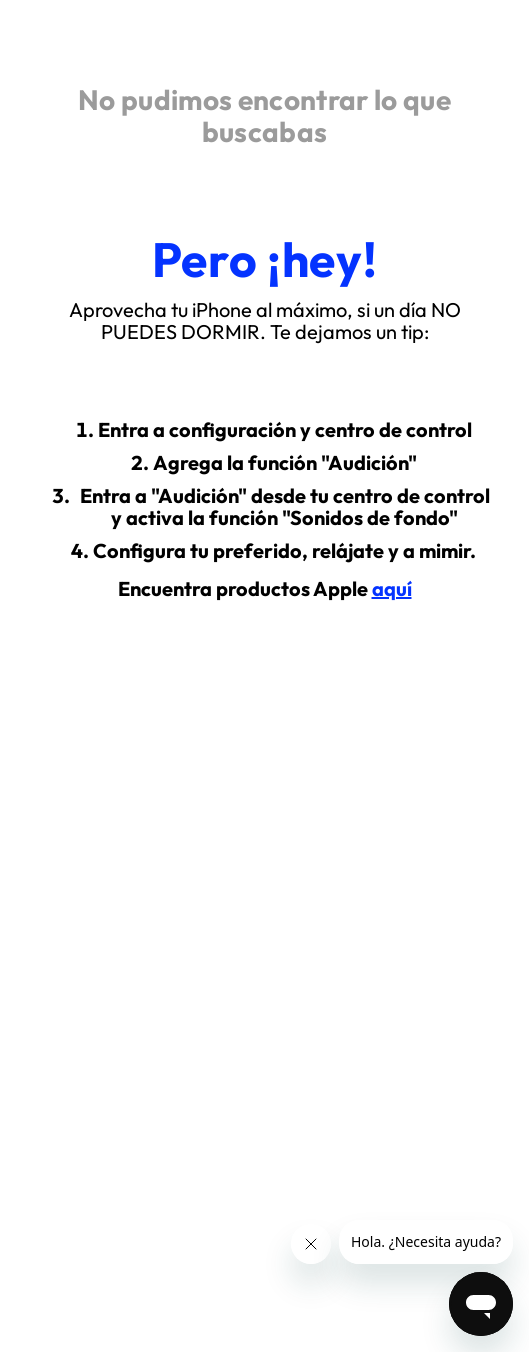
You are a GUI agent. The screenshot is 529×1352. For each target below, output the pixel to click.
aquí (392, 588)
